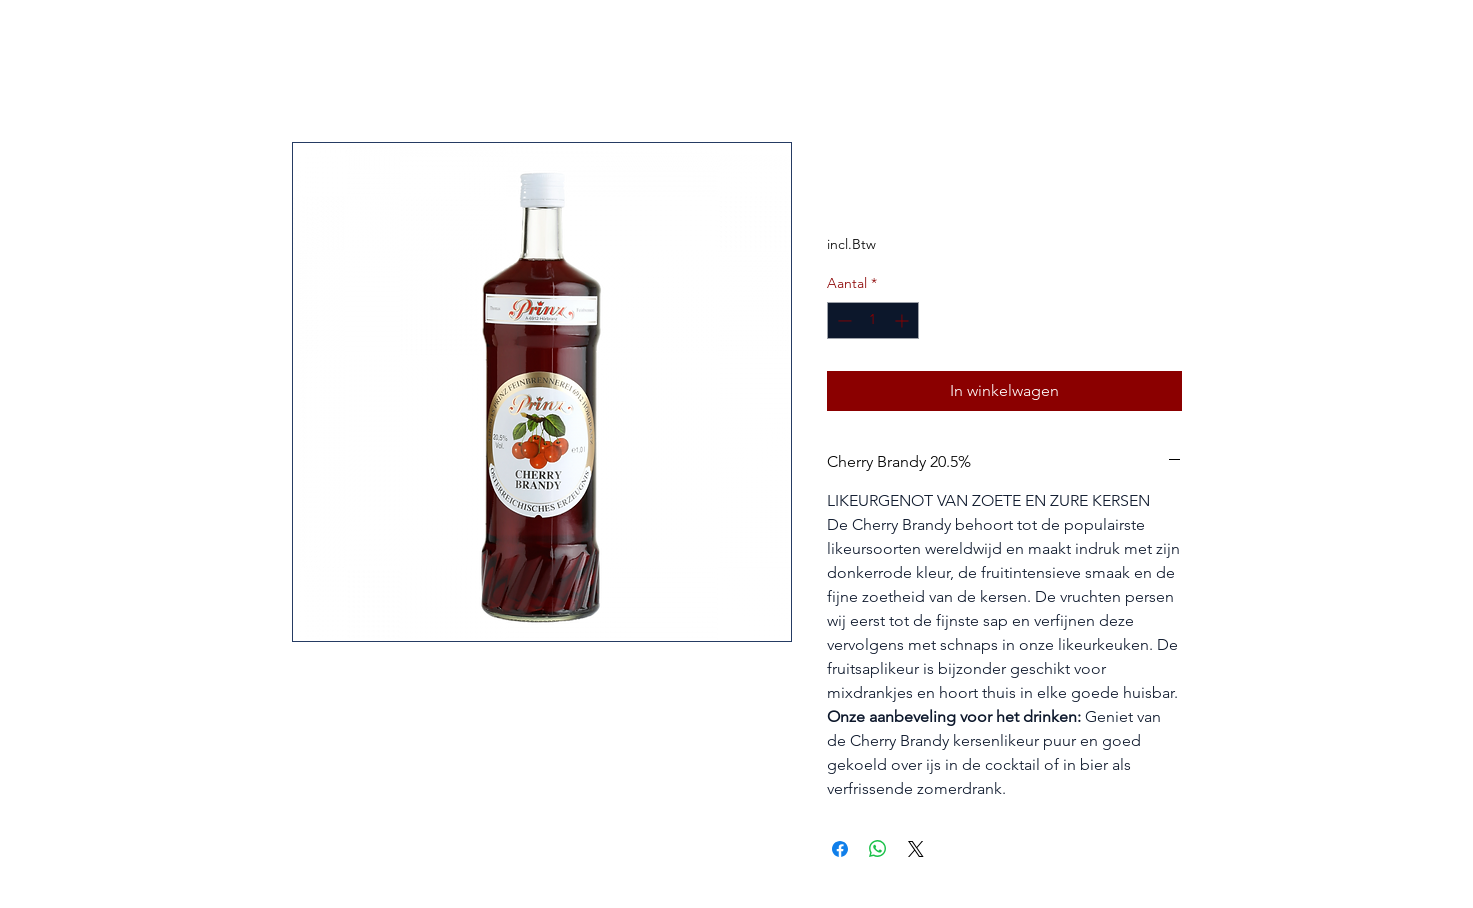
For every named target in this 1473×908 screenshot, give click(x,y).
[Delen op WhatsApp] (878, 849)
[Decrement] (842, 320)
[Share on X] (916, 849)
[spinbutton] (873, 320)
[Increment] (903, 320)
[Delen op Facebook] (840, 849)
